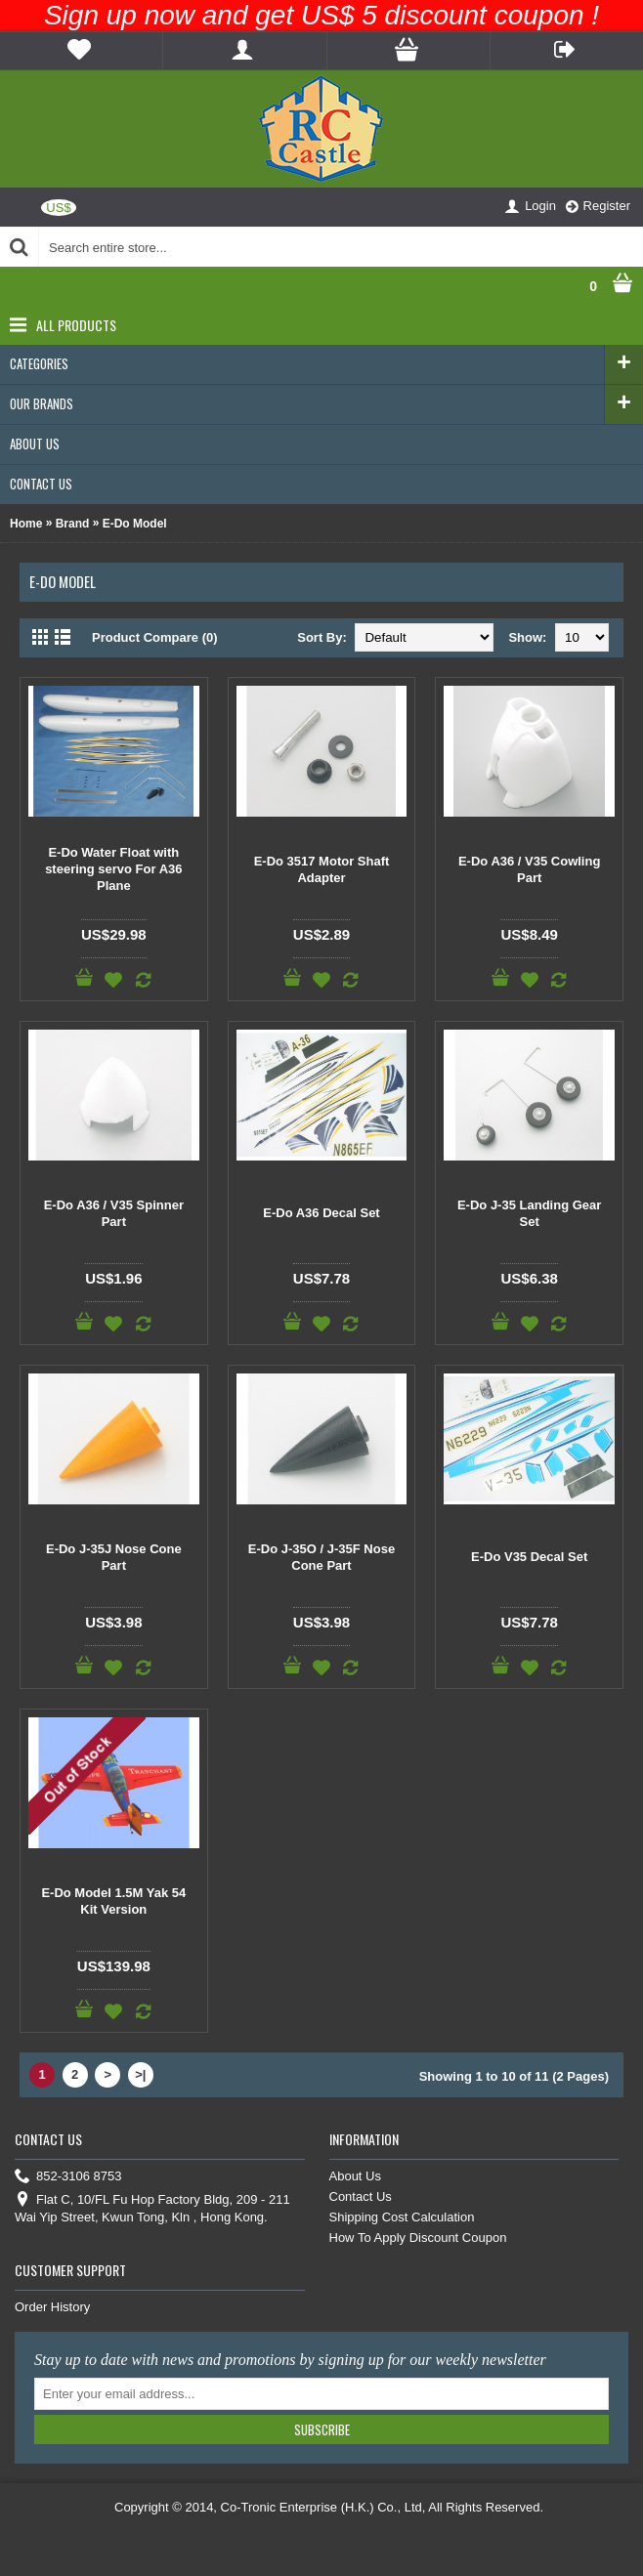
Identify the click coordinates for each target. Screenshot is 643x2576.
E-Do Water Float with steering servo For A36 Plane (113, 869)
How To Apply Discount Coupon (418, 2237)
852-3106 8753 (68, 2177)
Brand (73, 523)
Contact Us (360, 2196)
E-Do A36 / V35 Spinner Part (114, 1213)
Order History (52, 2307)
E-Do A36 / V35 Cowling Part (529, 869)
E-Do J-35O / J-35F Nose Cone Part (321, 1557)
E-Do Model (135, 523)
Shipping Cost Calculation (402, 2217)
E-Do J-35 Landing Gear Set (529, 1213)
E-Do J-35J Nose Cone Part (114, 1557)
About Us (355, 2176)
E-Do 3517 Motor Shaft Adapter (322, 869)
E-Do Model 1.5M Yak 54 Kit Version (113, 1901)
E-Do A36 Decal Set (321, 1212)
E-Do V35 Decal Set (529, 1556)
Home (26, 523)
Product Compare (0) (155, 637)
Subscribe (322, 2429)
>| (140, 2074)
